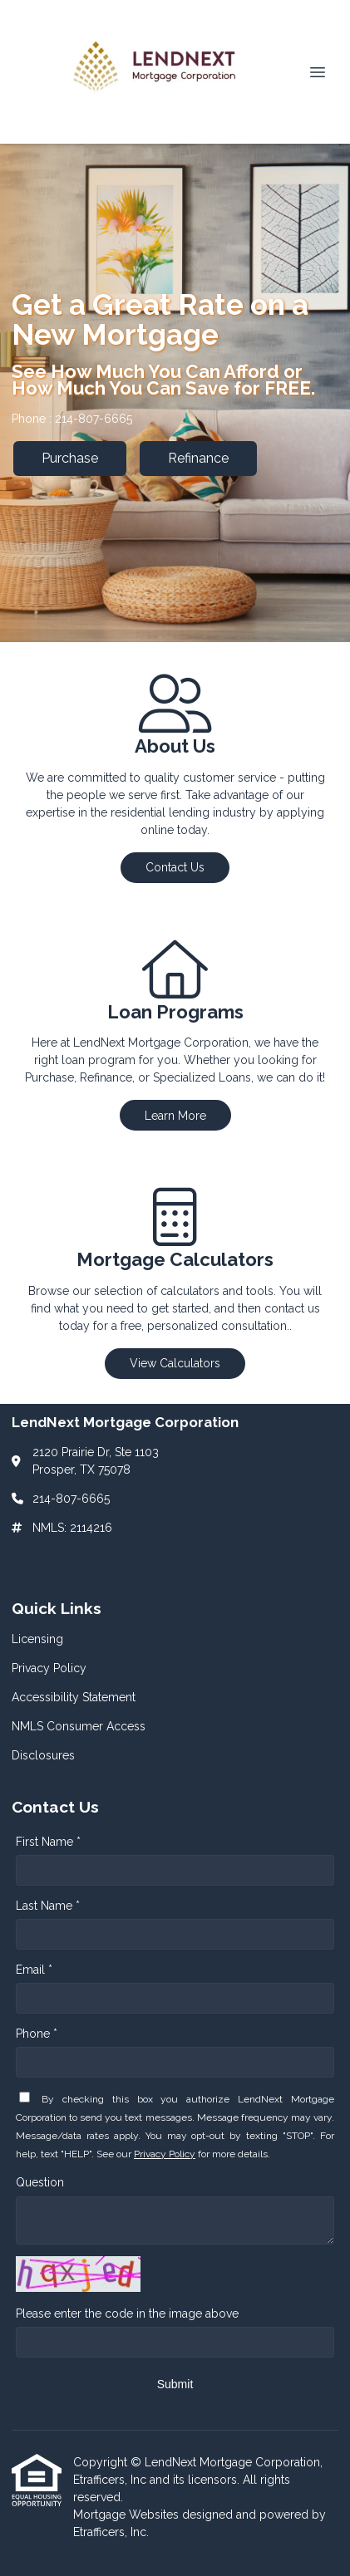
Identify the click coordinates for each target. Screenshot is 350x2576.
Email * (34, 1969)
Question (40, 2182)
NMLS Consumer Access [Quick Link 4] (78, 1726)
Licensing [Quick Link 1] (37, 1639)
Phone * (36, 2033)
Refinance (198, 458)
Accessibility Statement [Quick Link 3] (74, 1697)
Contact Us (175, 867)
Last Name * (48, 1905)
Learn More (175, 1115)
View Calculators (175, 1363)
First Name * (48, 1841)
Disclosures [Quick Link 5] (43, 1755)
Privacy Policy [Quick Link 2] (49, 1668)
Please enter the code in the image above (127, 2313)
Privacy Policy (164, 2154)
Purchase (70, 458)
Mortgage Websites (127, 2514)
